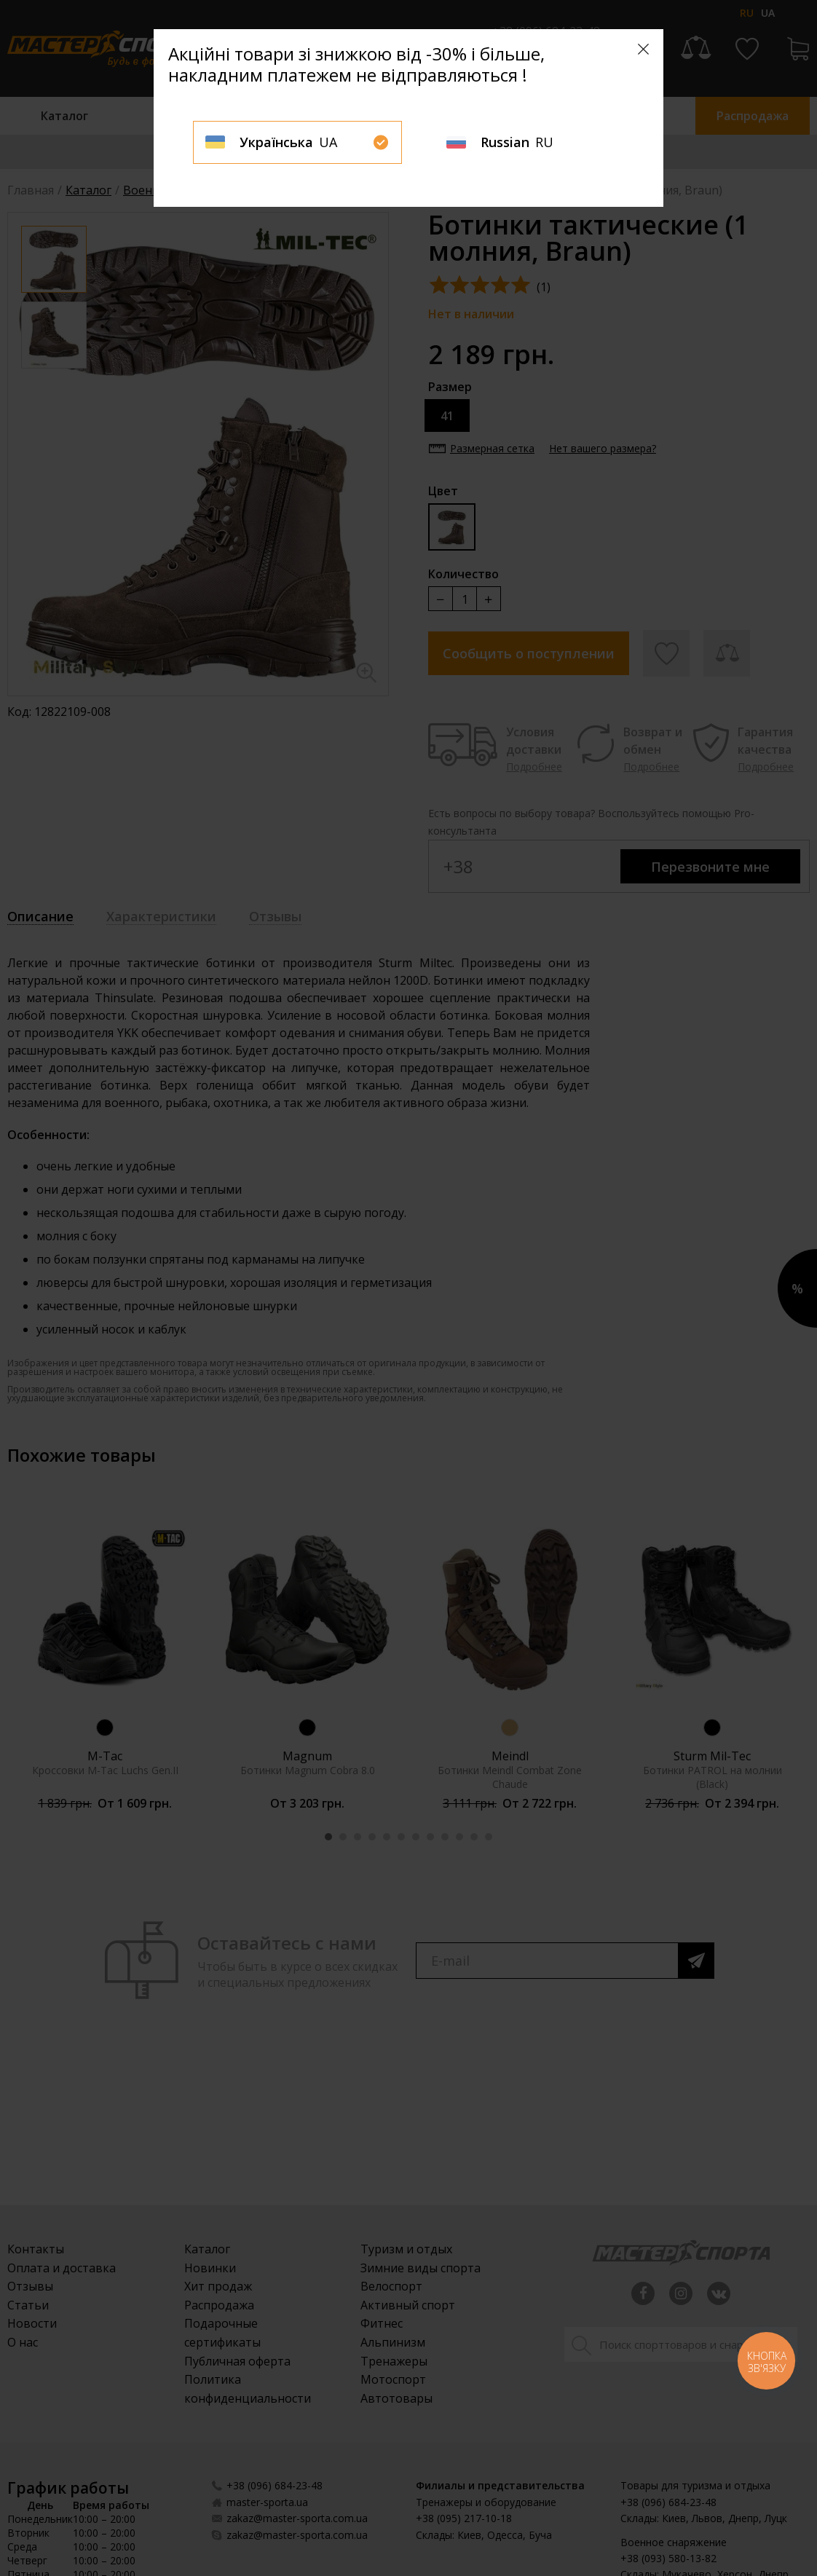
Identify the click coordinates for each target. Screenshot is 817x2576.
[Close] (643, 49)
